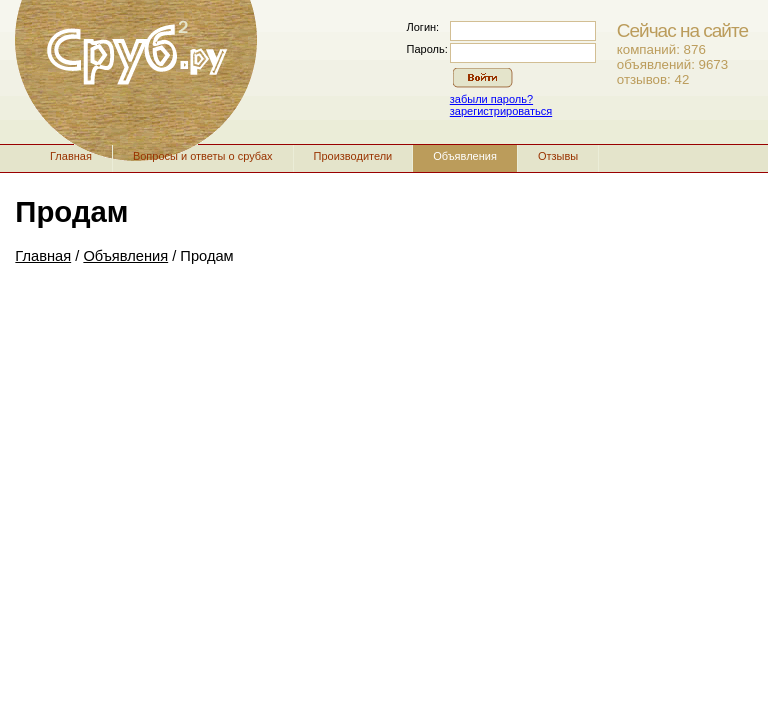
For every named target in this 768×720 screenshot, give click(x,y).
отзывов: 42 (653, 79)
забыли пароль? (491, 99)
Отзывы (558, 156)
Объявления (465, 156)
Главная (71, 156)
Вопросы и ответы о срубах (203, 156)
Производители (353, 156)
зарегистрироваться (501, 111)
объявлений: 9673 (672, 64)
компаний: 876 (661, 49)
